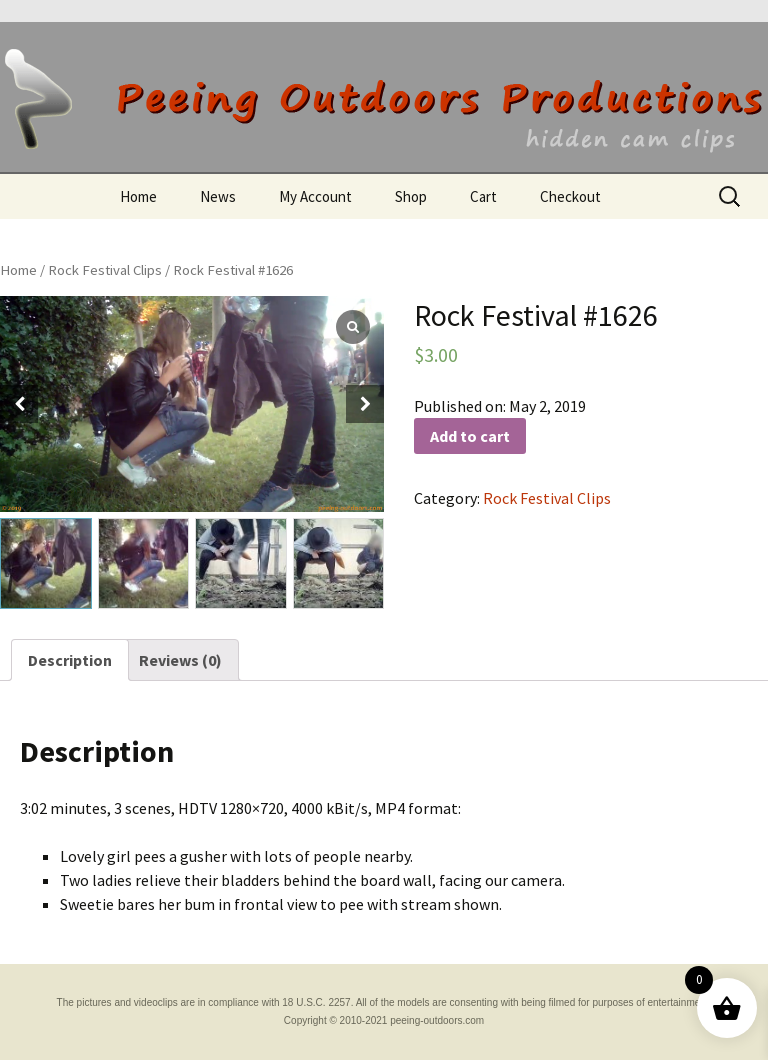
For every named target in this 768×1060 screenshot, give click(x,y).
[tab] (70, 660)
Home (138, 196)
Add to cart (470, 436)
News (218, 196)
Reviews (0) (180, 660)
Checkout (570, 196)
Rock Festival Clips (105, 270)
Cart (483, 196)
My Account (315, 196)
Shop (411, 196)
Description (70, 660)
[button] (365, 404)
